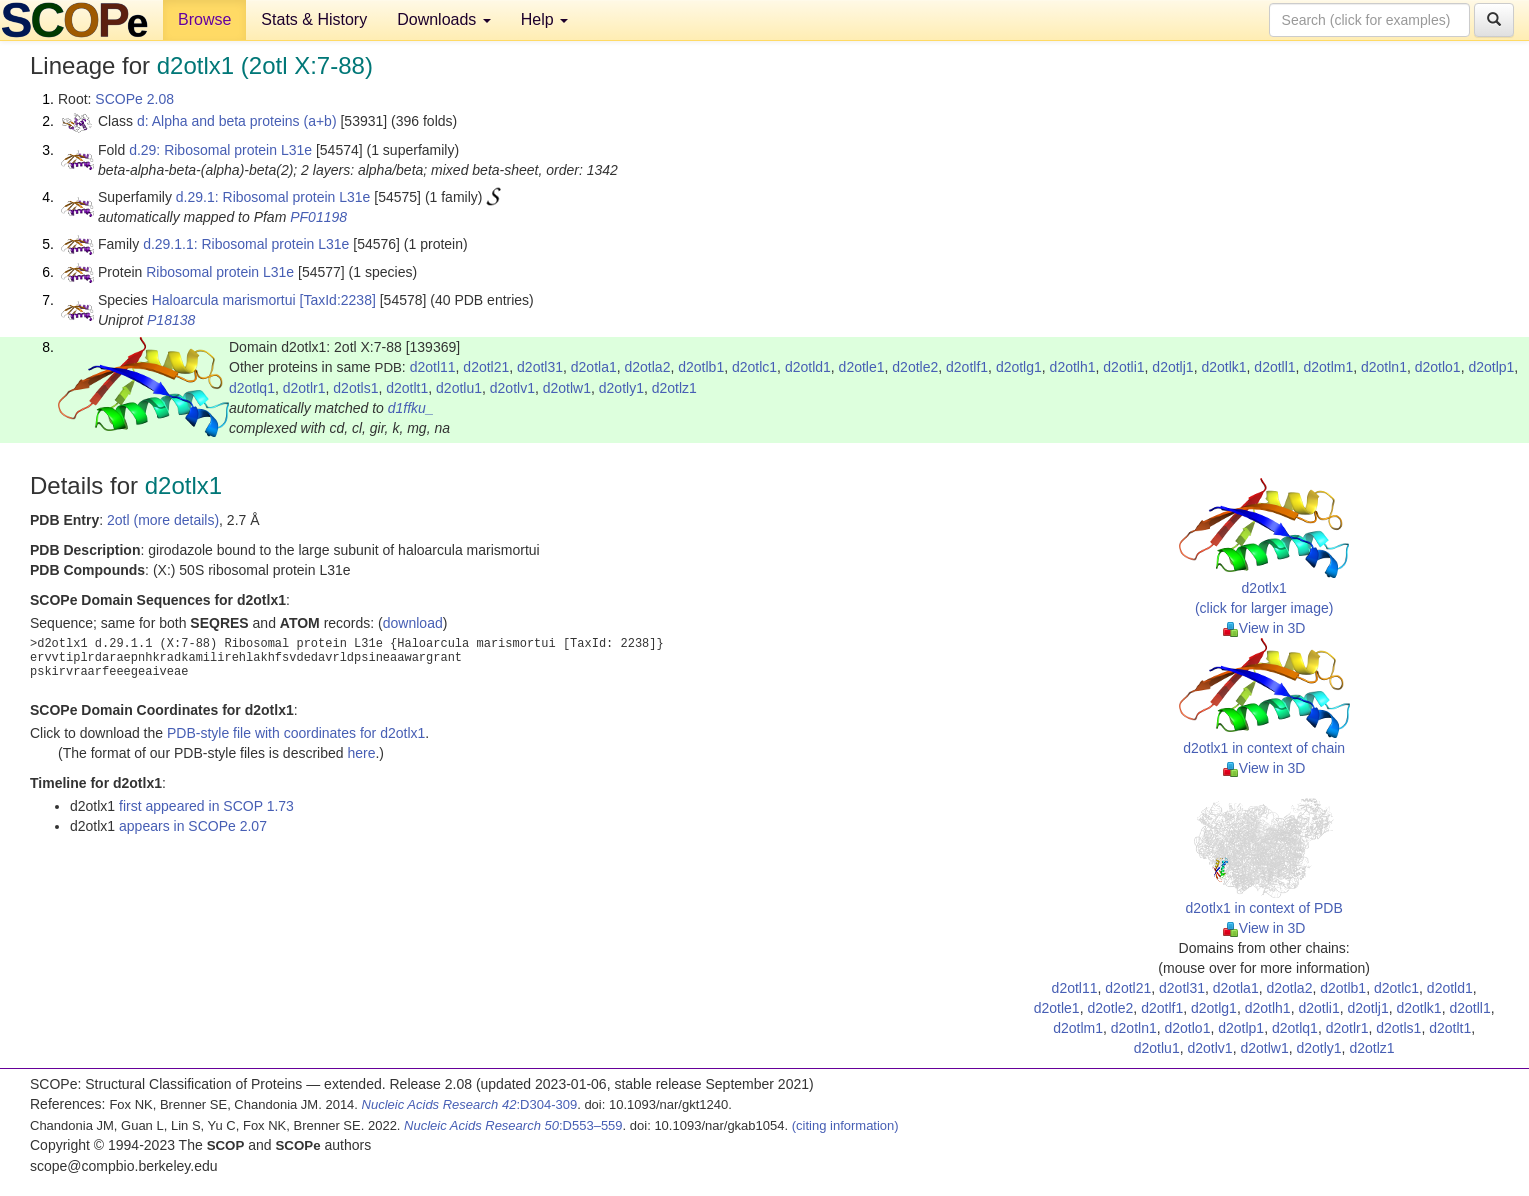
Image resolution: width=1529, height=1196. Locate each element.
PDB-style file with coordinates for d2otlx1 (296, 733)
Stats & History (314, 19)
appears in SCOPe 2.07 (193, 826)
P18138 (171, 320)
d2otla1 (594, 367)
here (361, 753)
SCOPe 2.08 (134, 99)
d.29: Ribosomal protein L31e (220, 150)
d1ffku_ (411, 408)
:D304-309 (470, 1104)
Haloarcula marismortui (224, 300)
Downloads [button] (444, 19)
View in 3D (1264, 628)
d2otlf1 (967, 367)
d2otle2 (915, 367)
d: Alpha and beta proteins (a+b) (237, 121)
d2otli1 (1123, 367)
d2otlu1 (459, 388)
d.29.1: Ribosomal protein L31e (273, 197)
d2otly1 (621, 388)
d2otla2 (648, 367)
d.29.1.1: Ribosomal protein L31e (246, 244)
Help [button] (544, 19)
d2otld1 (808, 367)
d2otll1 (1274, 367)
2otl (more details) (163, 520)
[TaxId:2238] (338, 300)
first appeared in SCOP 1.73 (206, 806)
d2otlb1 (701, 367)
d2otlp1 (1491, 367)
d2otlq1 (252, 388)
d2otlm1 (1328, 367)
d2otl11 (433, 367)
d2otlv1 (512, 388)
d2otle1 (862, 367)
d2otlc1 (754, 367)
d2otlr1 (304, 388)
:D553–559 (513, 1125)
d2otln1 (1384, 367)
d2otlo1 (1438, 367)
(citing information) (845, 1125)
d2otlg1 (1019, 367)
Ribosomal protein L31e (220, 272)
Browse (204, 19)
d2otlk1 (1223, 367)
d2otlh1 (1073, 367)
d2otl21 (486, 367)
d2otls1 (355, 388)
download (413, 623)
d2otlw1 (567, 388)
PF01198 (318, 217)
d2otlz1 (674, 388)
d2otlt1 (407, 388)
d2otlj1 (1172, 367)
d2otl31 (540, 367)
